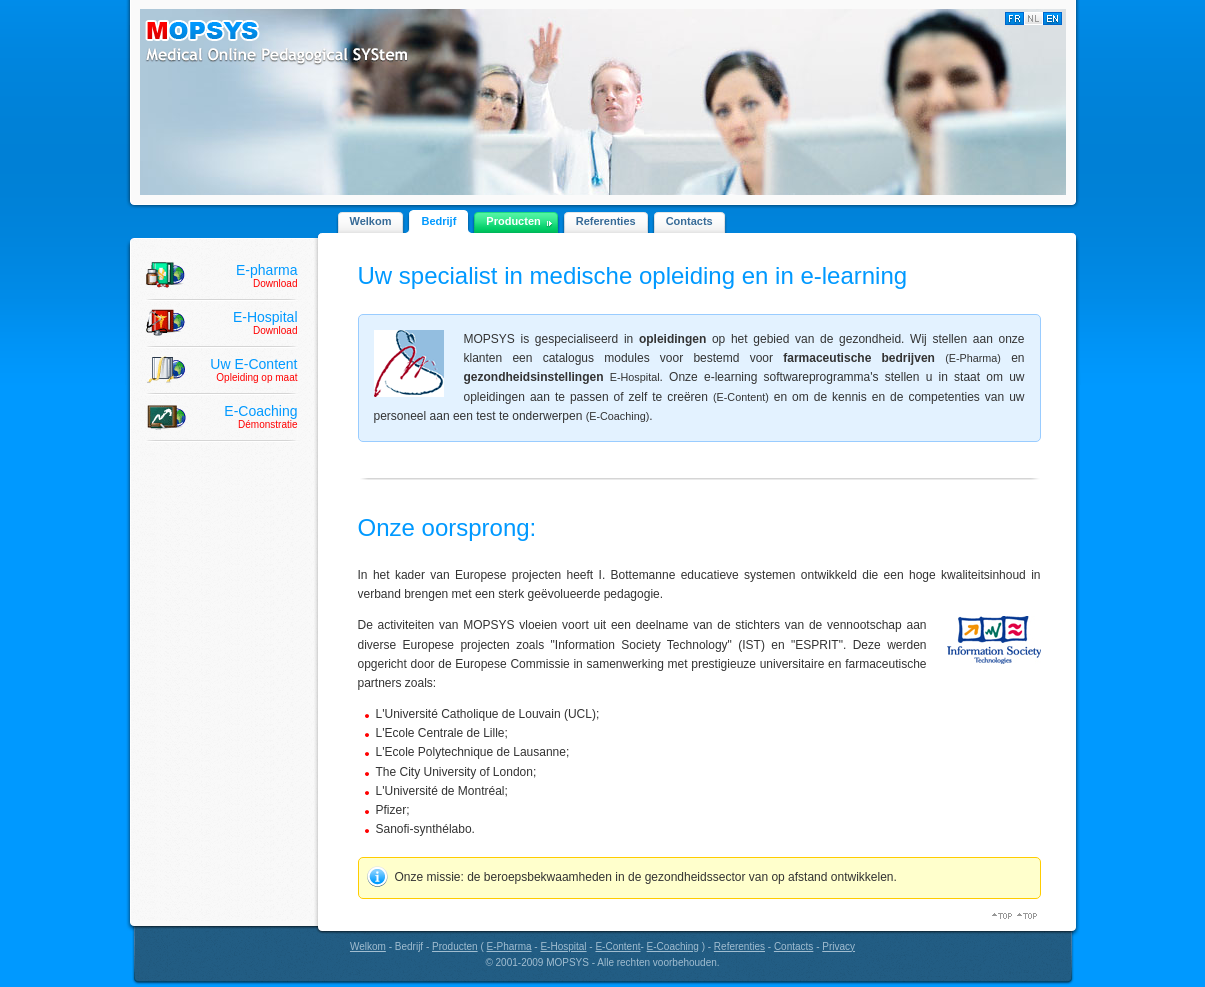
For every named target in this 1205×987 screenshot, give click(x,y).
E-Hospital (563, 946)
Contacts (689, 221)
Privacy (838, 946)
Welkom (371, 221)
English (1052, 18)
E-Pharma (509, 946)
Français (1014, 18)
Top (1028, 916)
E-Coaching (673, 946)
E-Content (617, 946)
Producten (513, 221)
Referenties (606, 221)
